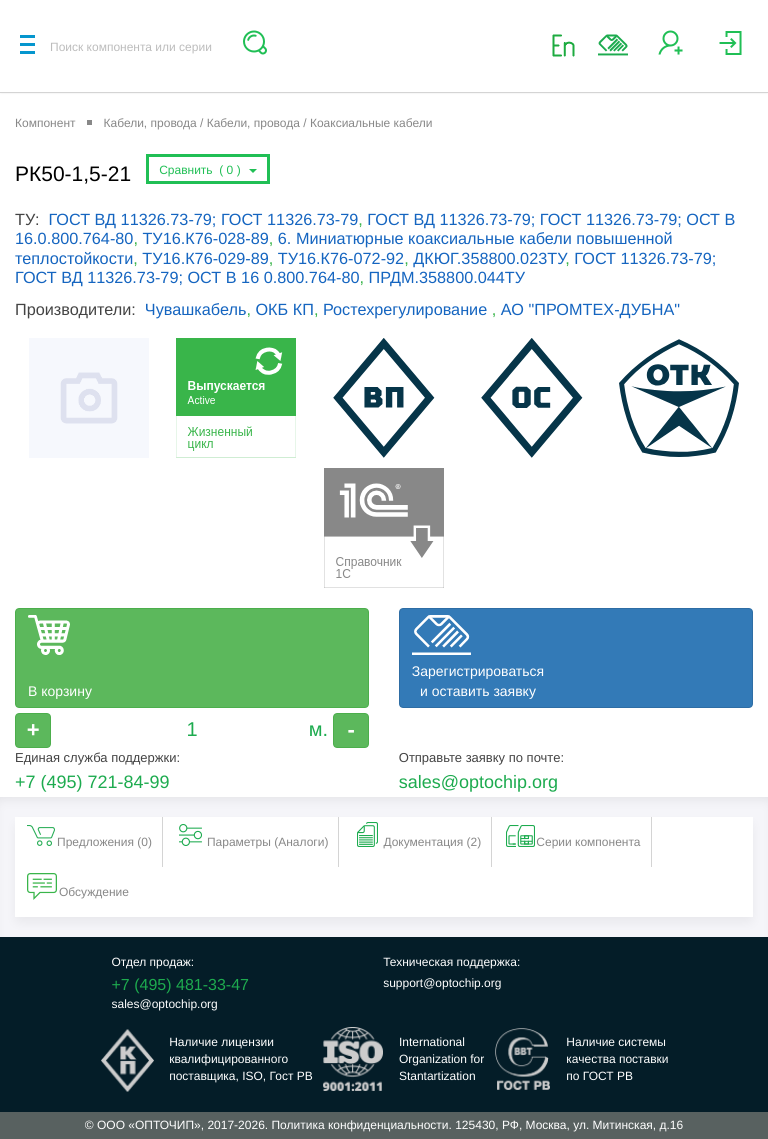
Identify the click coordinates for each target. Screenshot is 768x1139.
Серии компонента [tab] (572, 835)
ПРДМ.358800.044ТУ (447, 278)
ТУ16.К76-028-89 (205, 239)
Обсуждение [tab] (78, 885)
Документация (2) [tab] (416, 835)
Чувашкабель (196, 310)
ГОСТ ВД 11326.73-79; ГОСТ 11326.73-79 (203, 220)
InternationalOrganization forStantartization (441, 1059)
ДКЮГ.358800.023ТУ (489, 259)
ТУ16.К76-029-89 (205, 259)
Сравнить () (208, 170)
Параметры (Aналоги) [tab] (252, 835)
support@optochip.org (442, 983)
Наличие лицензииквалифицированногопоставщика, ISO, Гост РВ (241, 1059)
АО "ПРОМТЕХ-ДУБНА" (590, 310)
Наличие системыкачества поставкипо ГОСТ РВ (617, 1059)
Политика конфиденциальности (359, 1125)
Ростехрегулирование (407, 310)
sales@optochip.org (478, 782)
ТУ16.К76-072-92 (341, 259)
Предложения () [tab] (88, 835)
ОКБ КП (284, 310)
